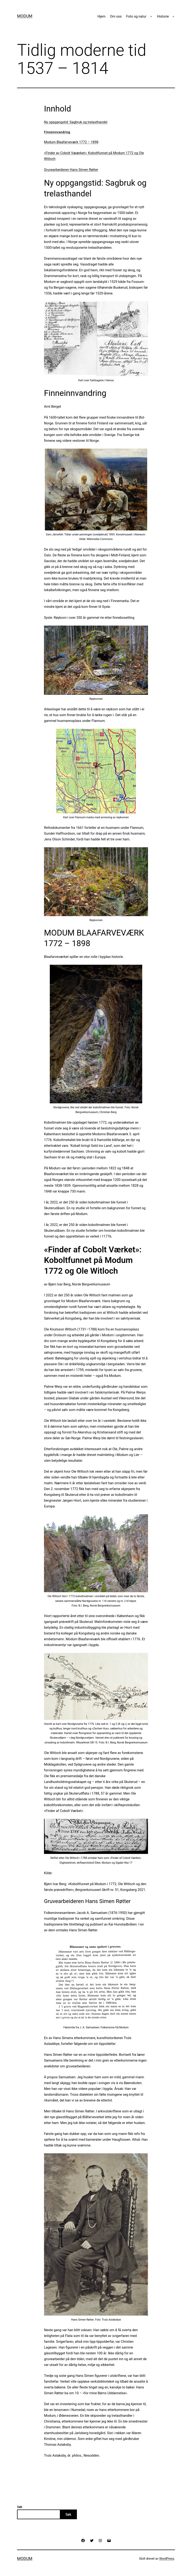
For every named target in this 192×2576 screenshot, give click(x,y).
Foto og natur (136, 16)
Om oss (116, 16)
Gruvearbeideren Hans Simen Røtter (71, 170)
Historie (163, 16)
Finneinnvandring (57, 132)
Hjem (101, 16)
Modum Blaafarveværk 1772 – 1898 (71, 142)
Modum (24, 16)
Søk (19, 2507)
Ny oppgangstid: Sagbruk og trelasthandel (75, 122)
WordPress (166, 2558)
